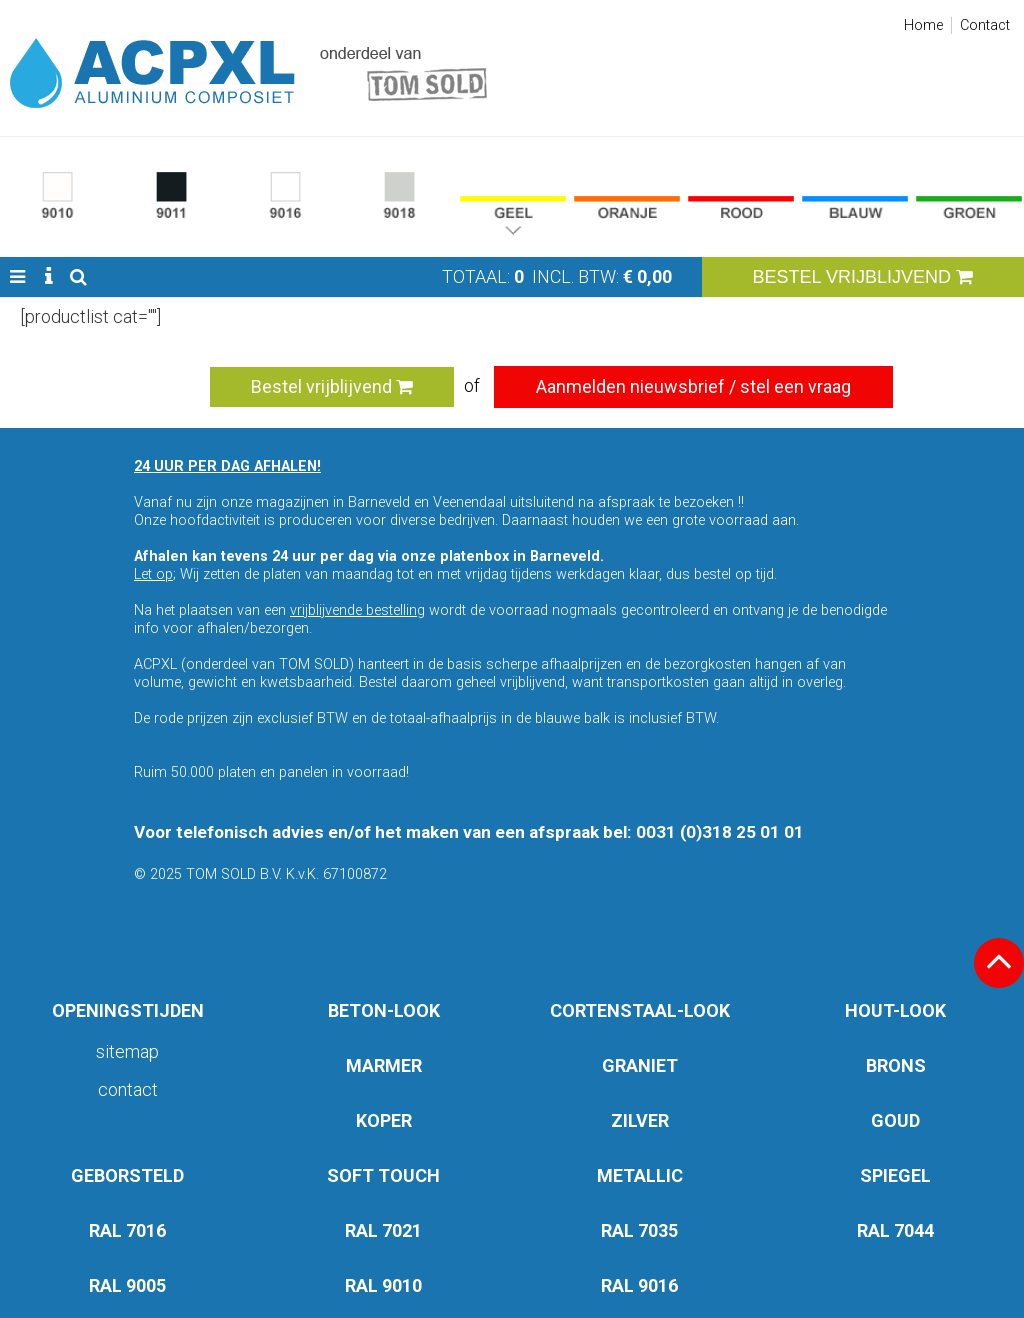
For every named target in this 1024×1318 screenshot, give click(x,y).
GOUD (895, 1120)
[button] (17, 277)
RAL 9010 (383, 1285)
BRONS (896, 1065)
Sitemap (127, 1051)
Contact (985, 25)
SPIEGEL (895, 1175)
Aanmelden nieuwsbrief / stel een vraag (693, 386)
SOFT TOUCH (383, 1175)
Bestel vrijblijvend (332, 386)
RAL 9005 (127, 1285)
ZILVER (640, 1120)
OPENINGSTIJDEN (128, 1010)
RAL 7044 (895, 1230)
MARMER (384, 1065)
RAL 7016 (127, 1230)
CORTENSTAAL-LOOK (640, 1010)
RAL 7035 (639, 1230)
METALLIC (640, 1175)
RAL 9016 (639, 1285)
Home (923, 25)
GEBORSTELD (127, 1175)
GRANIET (640, 1065)
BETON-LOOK (384, 1010)
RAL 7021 (383, 1230)
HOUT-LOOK (895, 1010)
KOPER (384, 1120)
